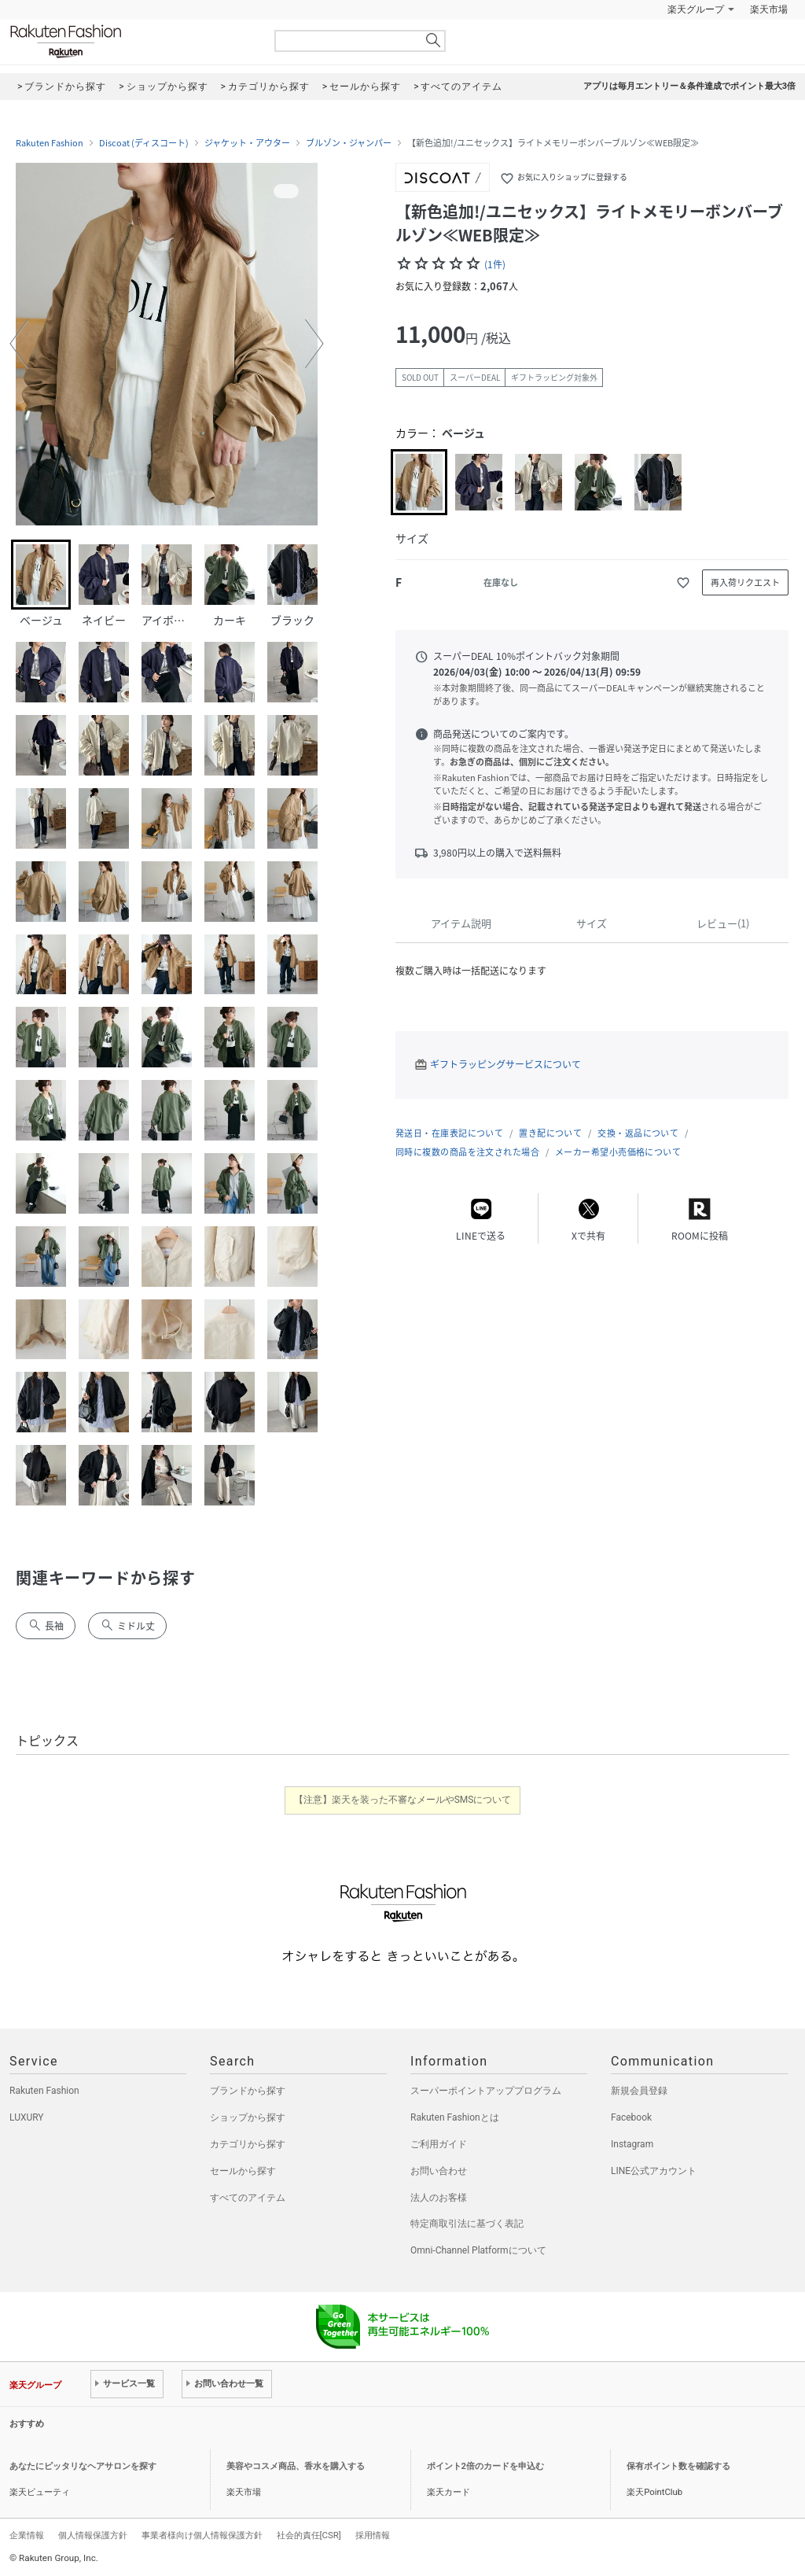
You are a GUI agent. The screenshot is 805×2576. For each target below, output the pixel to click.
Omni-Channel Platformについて (478, 2250)
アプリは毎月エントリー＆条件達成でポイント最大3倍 (689, 86)
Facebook (631, 2117)
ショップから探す (247, 2117)
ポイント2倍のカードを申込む (485, 2466)
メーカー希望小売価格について (618, 1152)
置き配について (550, 1133)
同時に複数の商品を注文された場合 (467, 1152)
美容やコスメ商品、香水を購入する (295, 2466)
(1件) (494, 264)
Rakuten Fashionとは (454, 2117)
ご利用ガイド (438, 2144)
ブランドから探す (247, 2090)
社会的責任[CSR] (309, 2535)
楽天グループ (695, 9)
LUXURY (26, 2117)
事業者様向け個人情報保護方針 (202, 2535)
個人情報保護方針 (92, 2535)
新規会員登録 (639, 2090)
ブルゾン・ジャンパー (348, 143)
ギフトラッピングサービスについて (505, 1064)
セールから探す (243, 2170)
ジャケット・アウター (247, 143)
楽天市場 (769, 9)
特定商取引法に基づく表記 (467, 2223)
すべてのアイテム (247, 2197)
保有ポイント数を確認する (678, 2466)
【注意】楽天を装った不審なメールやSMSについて (403, 1799)
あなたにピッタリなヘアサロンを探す (82, 2466)
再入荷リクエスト (745, 582)
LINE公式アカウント (654, 2170)
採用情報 (372, 2535)
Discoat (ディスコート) (144, 143)
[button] (19, 343)
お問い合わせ (438, 2170)
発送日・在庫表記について (449, 1133)
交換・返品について (637, 1133)
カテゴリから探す (247, 2144)
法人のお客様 (438, 2197)
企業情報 (26, 2535)
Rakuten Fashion (131, 41)
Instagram (632, 2144)
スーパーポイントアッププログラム (485, 2090)
